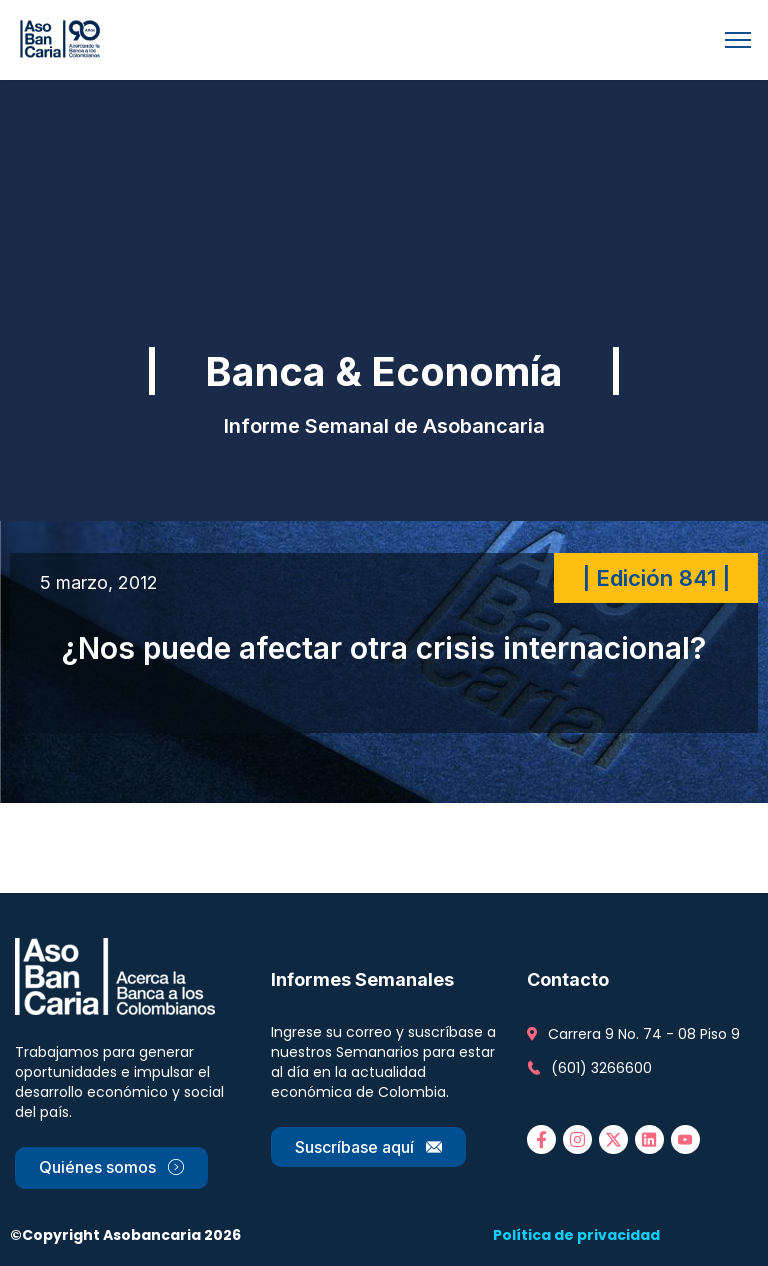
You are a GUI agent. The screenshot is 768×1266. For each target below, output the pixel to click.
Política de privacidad (576, 1235)
